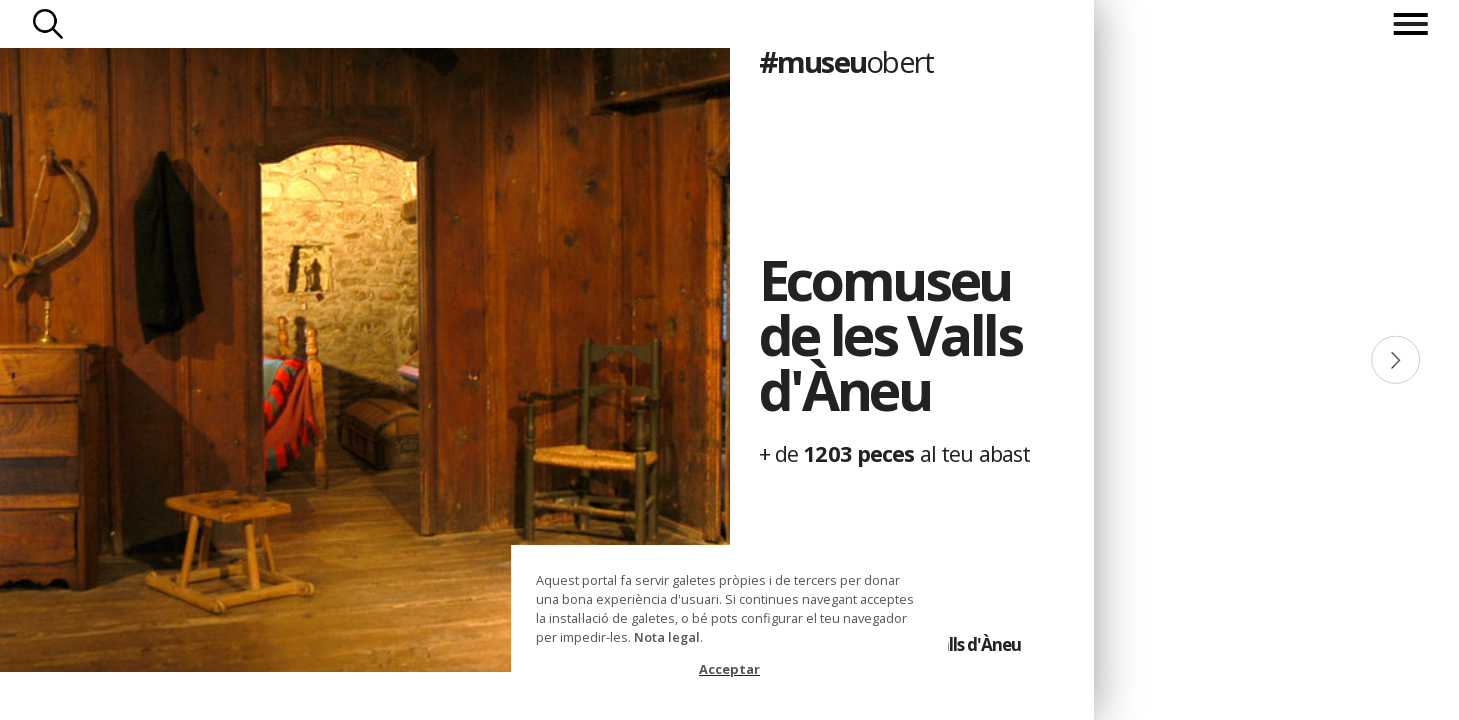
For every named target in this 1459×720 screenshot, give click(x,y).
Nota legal (667, 637)
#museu (846, 62)
